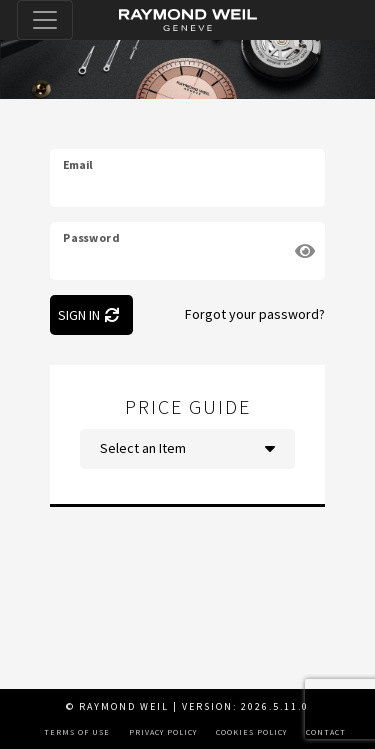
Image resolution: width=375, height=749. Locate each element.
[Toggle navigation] (45, 20)
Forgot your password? (255, 314)
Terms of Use (77, 732)
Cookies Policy (251, 732)
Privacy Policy (163, 732)
